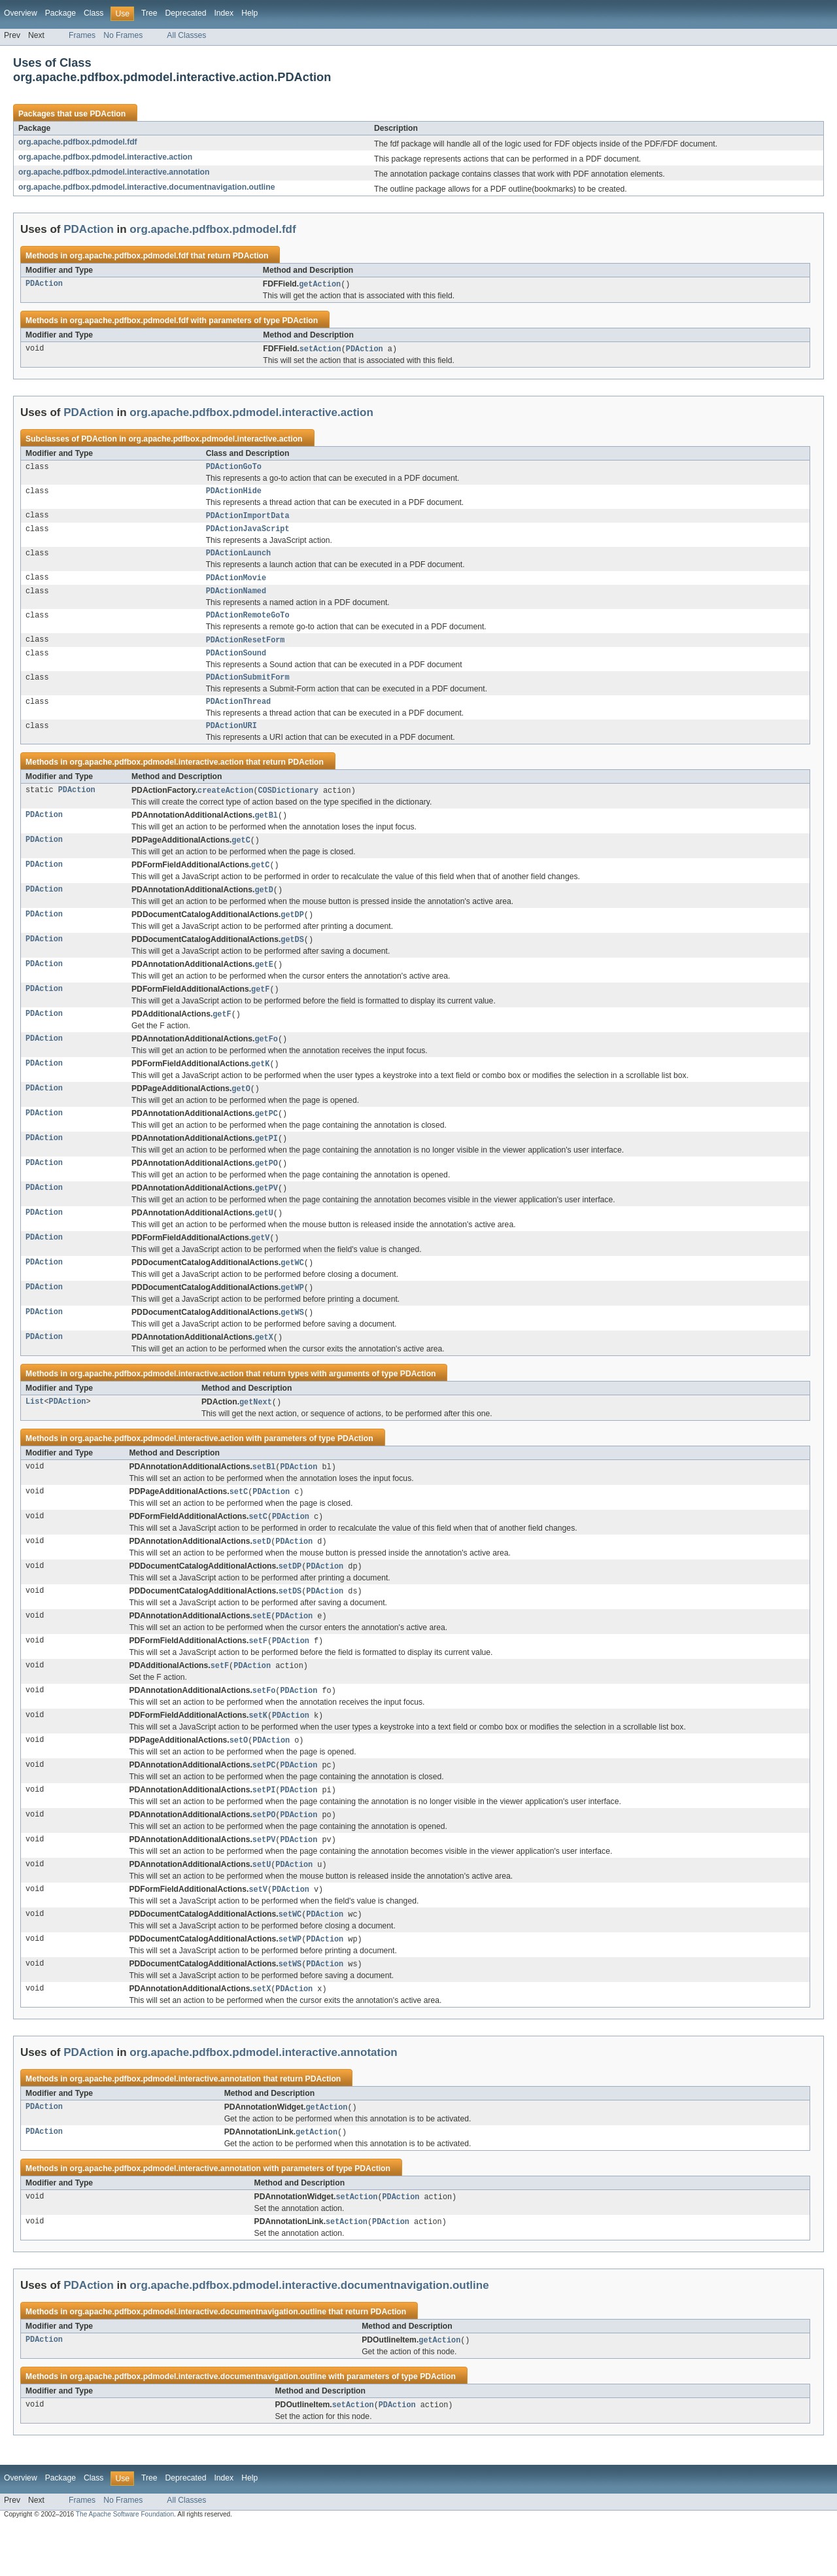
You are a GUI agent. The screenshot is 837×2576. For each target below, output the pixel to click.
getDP (292, 935)
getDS (292, 960)
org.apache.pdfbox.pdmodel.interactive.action (105, 157)
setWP (290, 1984)
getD (263, 909)
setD (261, 1576)
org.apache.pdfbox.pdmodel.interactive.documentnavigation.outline (146, 187)
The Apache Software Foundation (125, 2564)
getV (260, 1266)
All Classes (186, 35)
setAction (320, 350)
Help (249, 13)
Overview (20, 13)
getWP (292, 1317)
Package (60, 13)
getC (240, 858)
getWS (292, 1343)
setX (261, 2035)
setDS (290, 1627)
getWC (292, 1292)
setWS (290, 2009)
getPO (266, 1190)
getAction (320, 284)
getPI (266, 1164)
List (35, 1434)
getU (263, 1241)
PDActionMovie (236, 585)
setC (239, 1525)
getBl (266, 832)
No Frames (123, 35)
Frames (82, 35)
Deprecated (186, 13)
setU (261, 1907)
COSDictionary (288, 807)
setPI (264, 1831)
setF (257, 1678)
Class (93, 13)
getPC (266, 1139)
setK (257, 1754)
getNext (255, 1434)
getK (260, 1088)
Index (223, 13)
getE (263, 986)
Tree (149, 13)
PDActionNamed (236, 600)
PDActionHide (234, 494)
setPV (264, 1882)
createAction (225, 807)
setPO (264, 1856)
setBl (264, 1499)
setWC (290, 1958)
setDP (290, 1601)
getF (260, 1011)
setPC (264, 1805)
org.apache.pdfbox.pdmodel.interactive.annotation (113, 172)
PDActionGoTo (234, 469)
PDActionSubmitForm (248, 691)
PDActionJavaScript (248, 534)
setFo (264, 1729)
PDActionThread (238, 716)
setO (239, 1780)
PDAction (108, 113)
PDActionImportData (248, 520)
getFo (266, 1062)
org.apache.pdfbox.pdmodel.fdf (77, 142)
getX (263, 1368)
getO (240, 1113)
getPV (266, 1215)
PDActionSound (236, 665)
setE (261, 1652)
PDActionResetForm (245, 651)
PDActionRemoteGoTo (248, 625)
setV (257, 1933)
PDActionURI (231, 742)
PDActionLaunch (238, 560)
